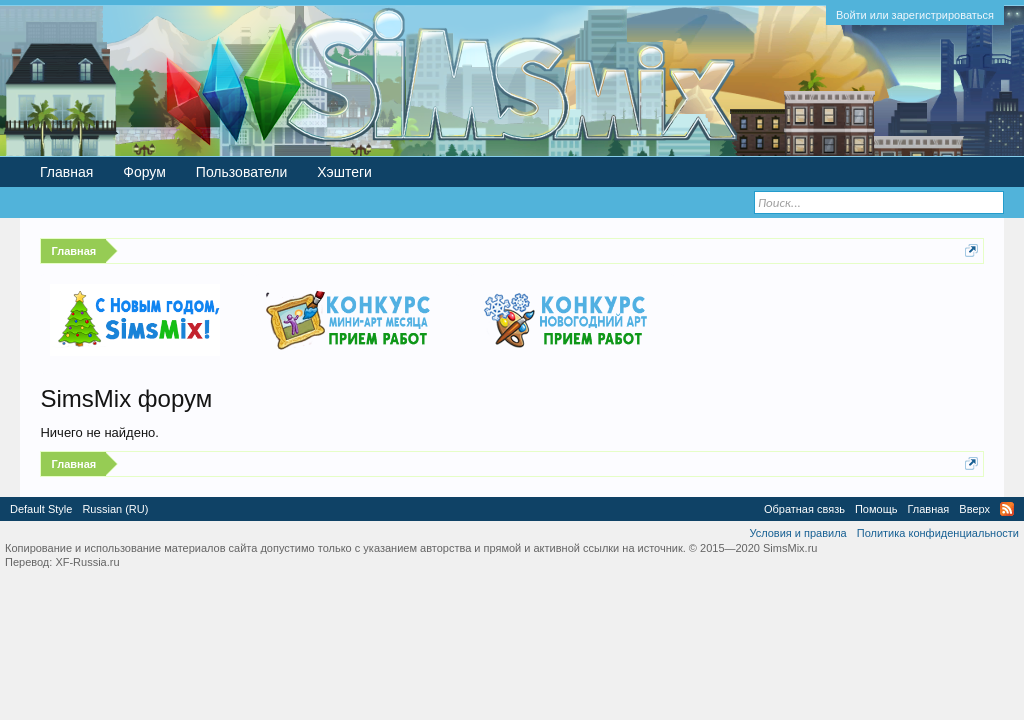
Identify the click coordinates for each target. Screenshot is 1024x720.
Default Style (41, 509)
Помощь (876, 509)
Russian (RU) (115, 509)
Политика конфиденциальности (938, 533)
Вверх (974, 509)
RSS (1007, 509)
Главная (66, 172)
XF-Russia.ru (87, 562)
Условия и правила (797, 533)
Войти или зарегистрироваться (915, 15)
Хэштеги (344, 172)
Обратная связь (804, 509)
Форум (144, 172)
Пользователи (241, 172)
